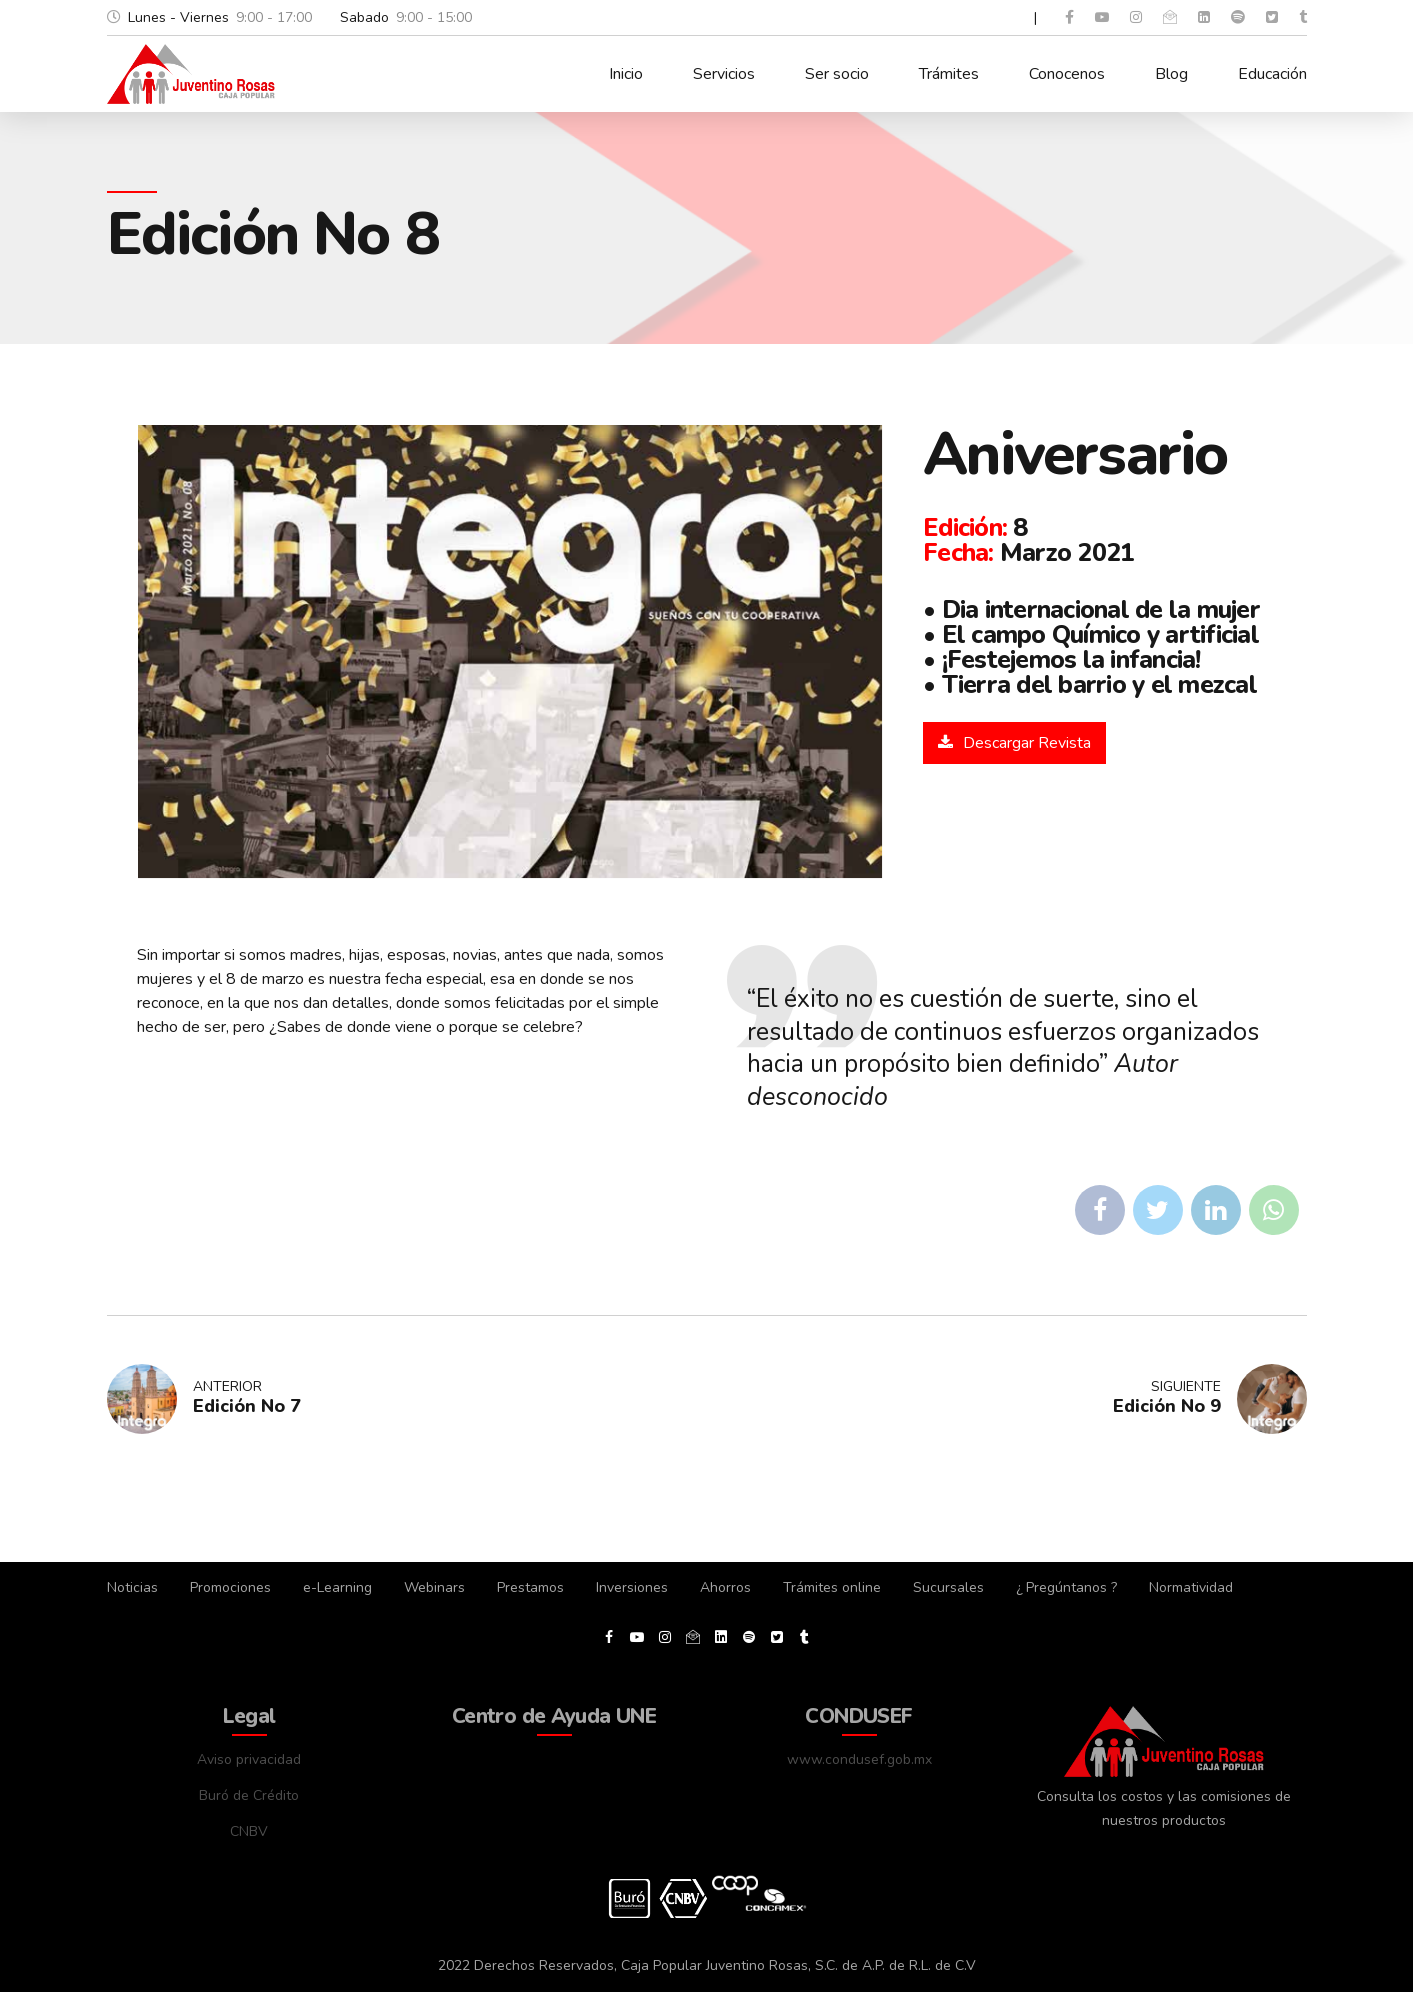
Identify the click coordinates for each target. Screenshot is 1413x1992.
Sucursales (948, 1587)
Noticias (132, 1587)
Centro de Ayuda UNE (554, 1716)
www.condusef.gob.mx (859, 1759)
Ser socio (837, 74)
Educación (1272, 74)
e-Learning (337, 1587)
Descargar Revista (1027, 743)
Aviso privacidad (249, 1759)
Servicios (724, 74)
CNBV (249, 1831)
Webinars (434, 1587)
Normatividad (1191, 1587)
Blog (1171, 74)
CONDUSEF (858, 1716)
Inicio (626, 74)
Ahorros (725, 1587)
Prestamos (530, 1587)
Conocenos (1067, 74)
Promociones (230, 1587)
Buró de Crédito (249, 1795)
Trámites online (832, 1587)
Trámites (949, 74)
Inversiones (632, 1587)
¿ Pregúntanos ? (1066, 1587)
